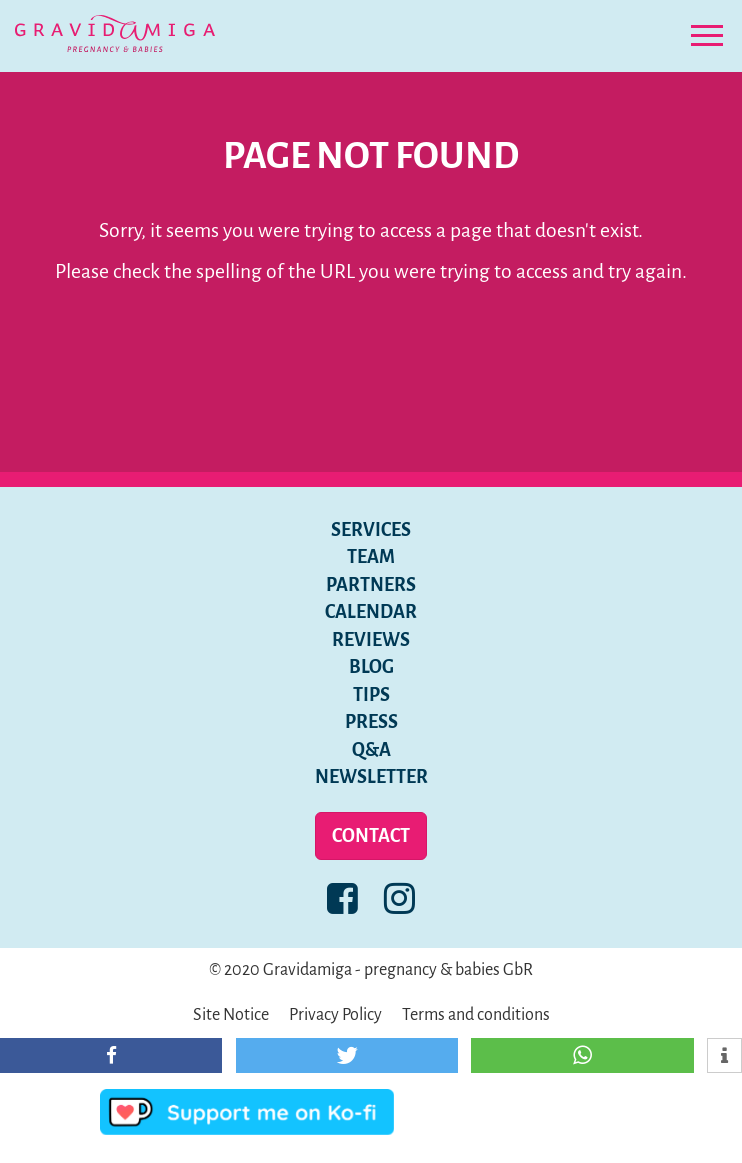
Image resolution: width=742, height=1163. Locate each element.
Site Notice (231, 1015)
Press (371, 722)
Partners (371, 585)
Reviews (371, 640)
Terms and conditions (476, 1015)
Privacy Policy (335, 1015)
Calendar (371, 612)
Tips (371, 695)
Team (371, 557)
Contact (371, 836)
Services (371, 530)
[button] (111, 1055)
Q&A (371, 750)
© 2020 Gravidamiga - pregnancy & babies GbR (371, 970)
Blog (371, 667)
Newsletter (371, 777)
